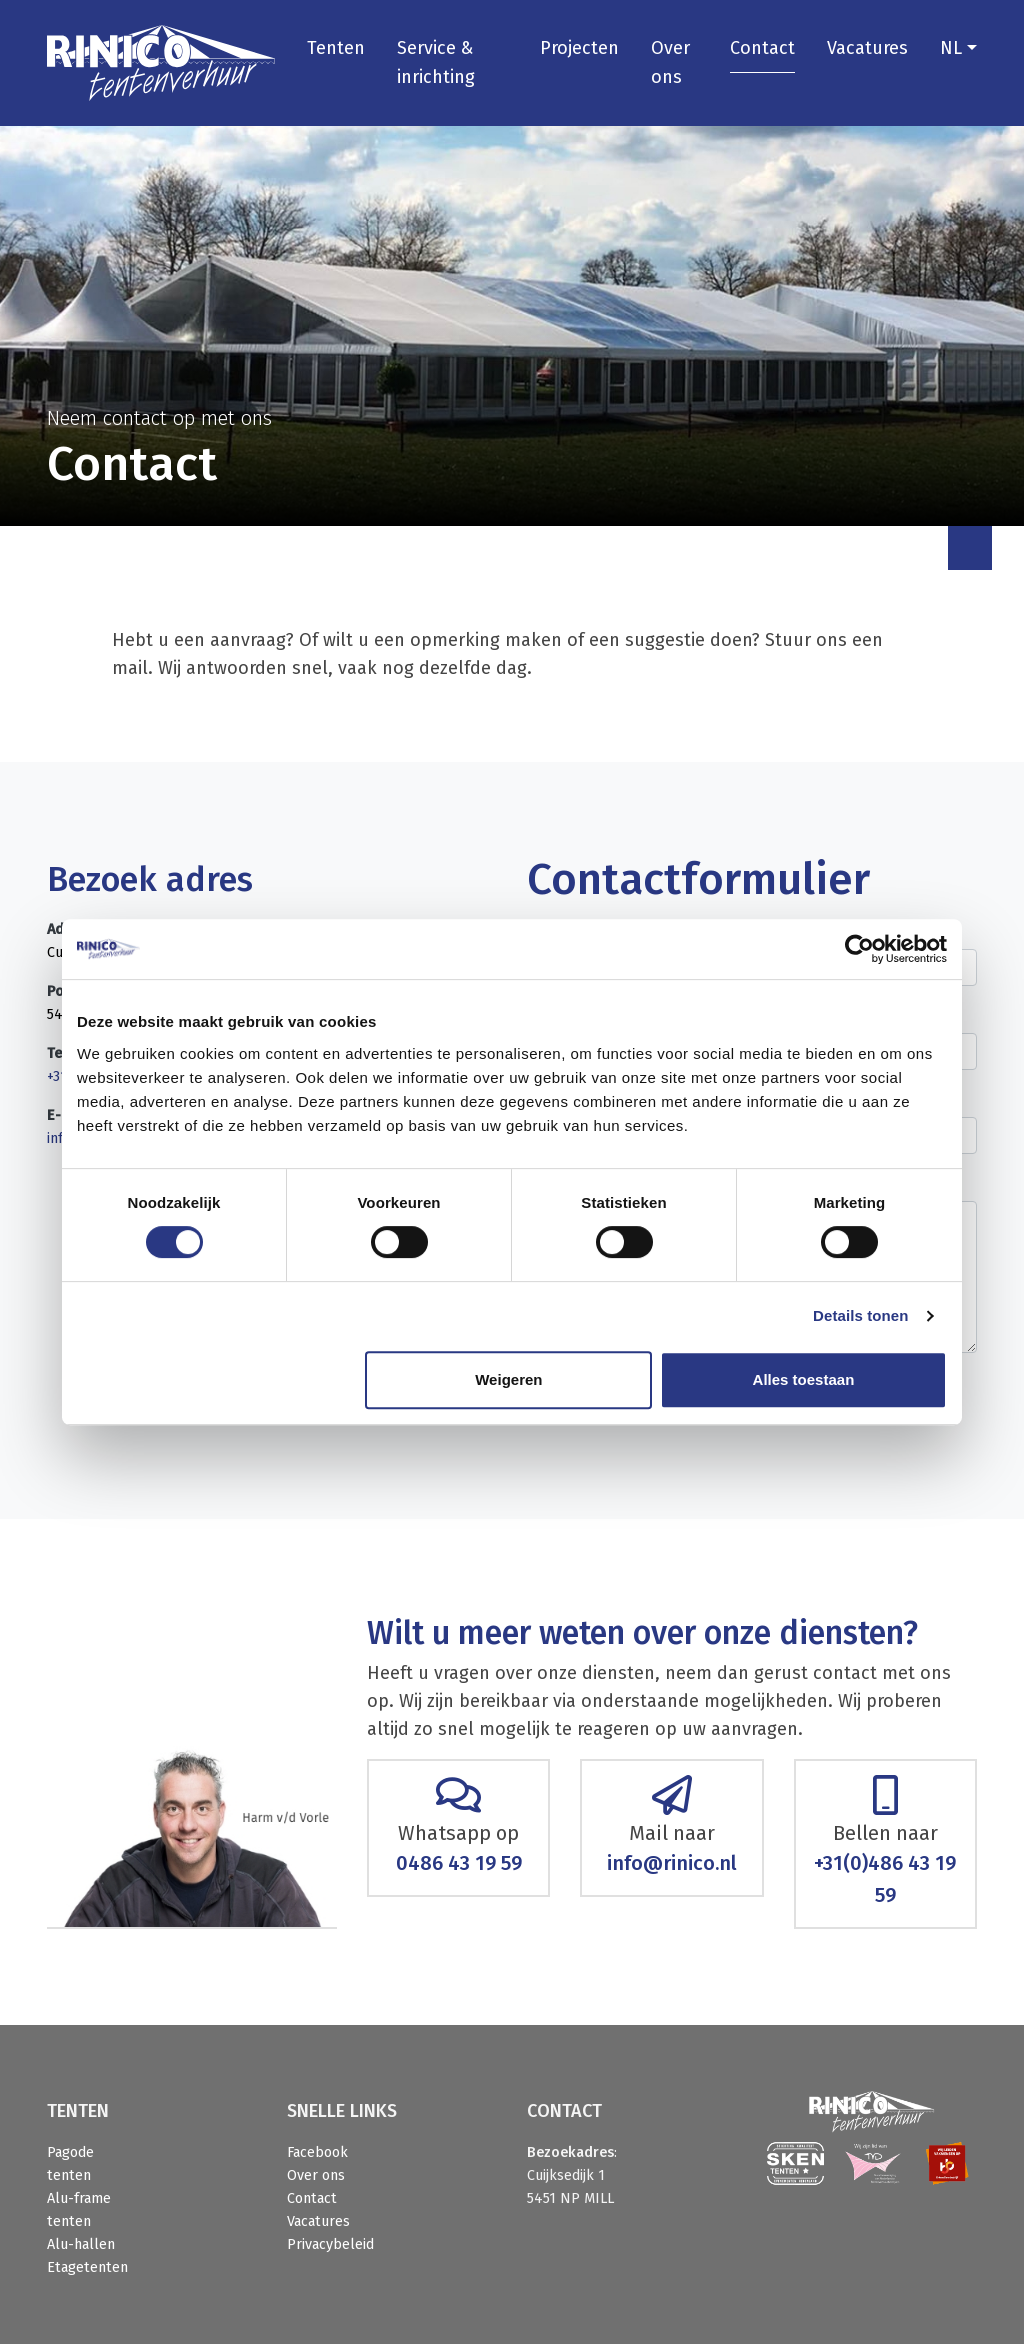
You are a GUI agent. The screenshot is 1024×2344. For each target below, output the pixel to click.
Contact (762, 48)
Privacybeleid (330, 2244)
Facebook (317, 2152)
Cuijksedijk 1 (566, 2175)
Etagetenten (87, 2267)
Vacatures (867, 48)
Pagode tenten (70, 2164)
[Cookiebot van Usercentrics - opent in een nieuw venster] (859, 949)
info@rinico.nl (672, 1863)
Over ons (670, 62)
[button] (958, 48)
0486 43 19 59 (459, 1863)
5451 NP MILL (570, 2198)
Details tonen (860, 1315)
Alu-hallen (81, 2244)
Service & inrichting (436, 62)
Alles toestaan (804, 1379)
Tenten (336, 48)
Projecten (579, 48)
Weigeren (508, 1379)
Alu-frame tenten (79, 2210)
